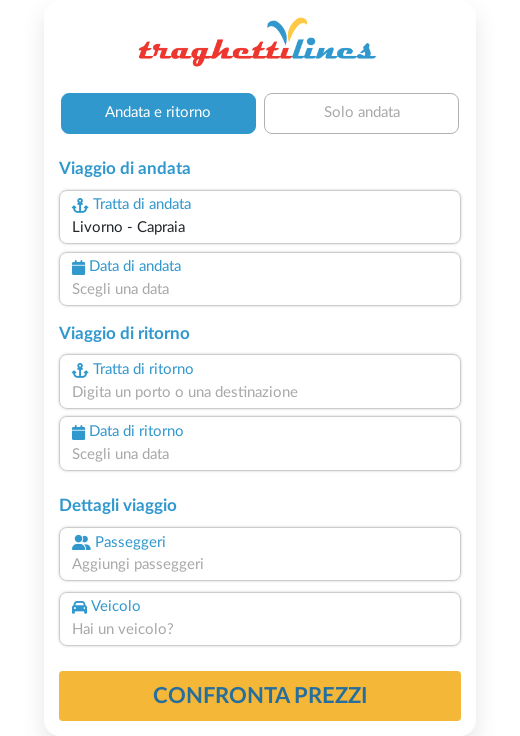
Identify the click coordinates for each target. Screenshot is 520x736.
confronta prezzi (260, 696)
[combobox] (260, 228)
